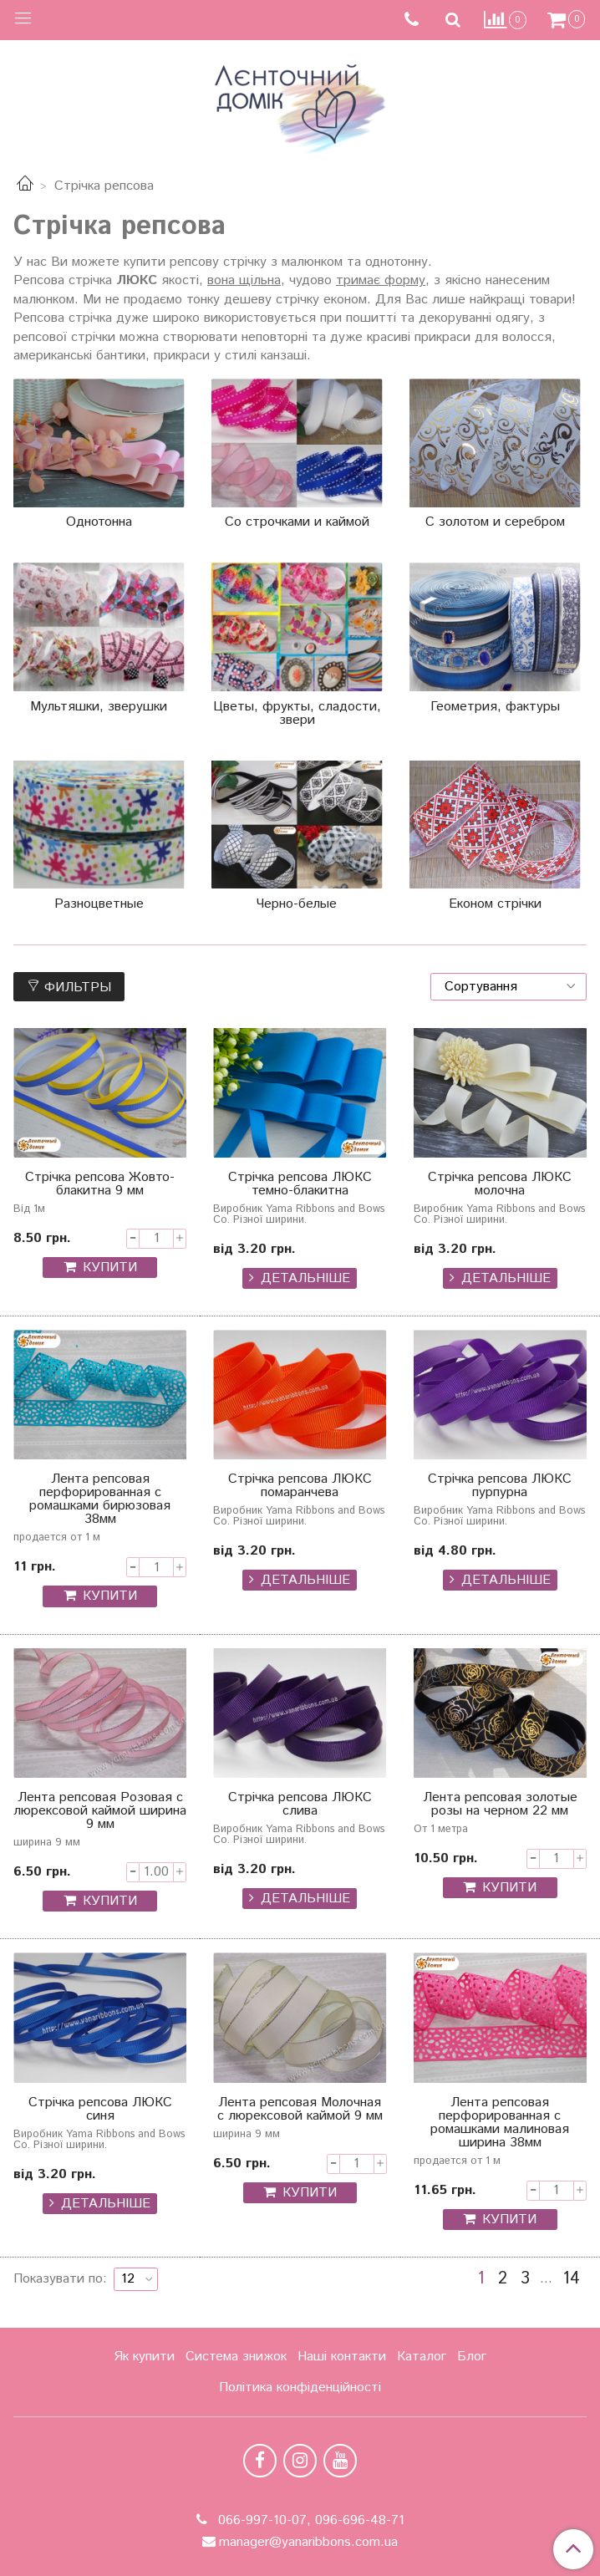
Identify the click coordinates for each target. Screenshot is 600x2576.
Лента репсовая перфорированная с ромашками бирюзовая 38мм (99, 1501)
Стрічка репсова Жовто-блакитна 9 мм (100, 1185)
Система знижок (236, 2356)
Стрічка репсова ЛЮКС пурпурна (500, 1487)
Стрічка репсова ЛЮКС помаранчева (300, 1487)
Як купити (144, 2356)
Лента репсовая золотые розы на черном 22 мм (500, 1805)
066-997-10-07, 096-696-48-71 (309, 2520)
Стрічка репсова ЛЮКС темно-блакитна (300, 1185)
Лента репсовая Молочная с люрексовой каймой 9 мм (300, 2110)
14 (571, 2279)
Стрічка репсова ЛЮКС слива (300, 1805)
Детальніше (305, 1278)
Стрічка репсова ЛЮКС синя (100, 2110)
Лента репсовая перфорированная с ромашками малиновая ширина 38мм (499, 2124)
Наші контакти (341, 2356)
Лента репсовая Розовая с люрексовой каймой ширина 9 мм (99, 1812)
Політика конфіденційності (300, 2387)
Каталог (421, 2356)
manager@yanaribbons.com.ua (308, 2542)
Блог (471, 2356)
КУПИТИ (110, 1267)
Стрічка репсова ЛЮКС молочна (500, 1185)
